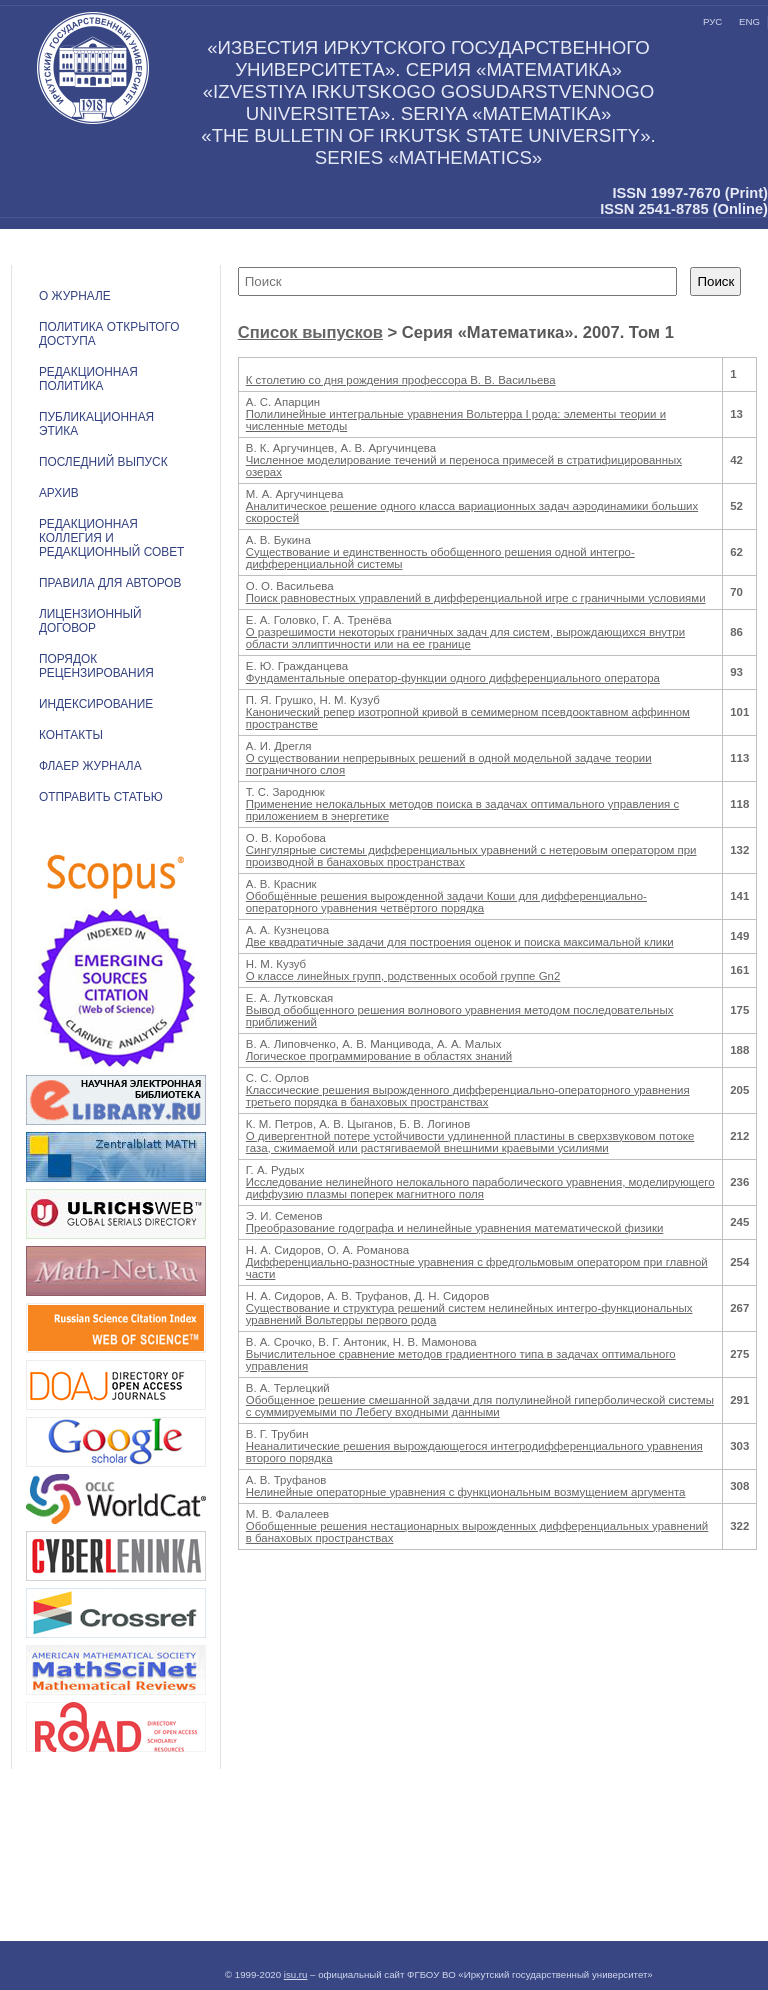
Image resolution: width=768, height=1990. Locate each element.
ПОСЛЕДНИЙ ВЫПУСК (103, 462)
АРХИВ (59, 493)
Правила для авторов (110, 583)
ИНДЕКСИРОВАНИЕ (96, 704)
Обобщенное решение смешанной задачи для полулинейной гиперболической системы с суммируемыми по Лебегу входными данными (480, 1406)
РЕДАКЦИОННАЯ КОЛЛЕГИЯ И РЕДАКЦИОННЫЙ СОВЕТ (111, 538)
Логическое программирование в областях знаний (379, 1056)
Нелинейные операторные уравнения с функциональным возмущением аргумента (466, 1492)
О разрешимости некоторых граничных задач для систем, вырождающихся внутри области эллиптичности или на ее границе (465, 638)
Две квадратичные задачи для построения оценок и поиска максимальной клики (460, 942)
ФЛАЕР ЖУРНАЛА (90, 766)
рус (712, 21)
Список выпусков (310, 332)
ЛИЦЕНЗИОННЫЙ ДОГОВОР (90, 621)
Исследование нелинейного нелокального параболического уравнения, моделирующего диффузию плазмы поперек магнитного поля (480, 1188)
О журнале (75, 296)
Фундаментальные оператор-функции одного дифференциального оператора (453, 678)
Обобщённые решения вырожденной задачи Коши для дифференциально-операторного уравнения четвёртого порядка (446, 902)
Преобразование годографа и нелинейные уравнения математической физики (455, 1228)
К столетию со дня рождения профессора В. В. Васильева (401, 380)
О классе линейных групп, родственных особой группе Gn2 (403, 976)
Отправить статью (101, 797)
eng (749, 21)
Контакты (71, 735)
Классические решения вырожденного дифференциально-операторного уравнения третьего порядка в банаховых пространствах (468, 1096)
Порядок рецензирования (96, 666)
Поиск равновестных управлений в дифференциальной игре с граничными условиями (476, 598)
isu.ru (296, 1974)
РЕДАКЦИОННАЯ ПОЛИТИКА (88, 379)
